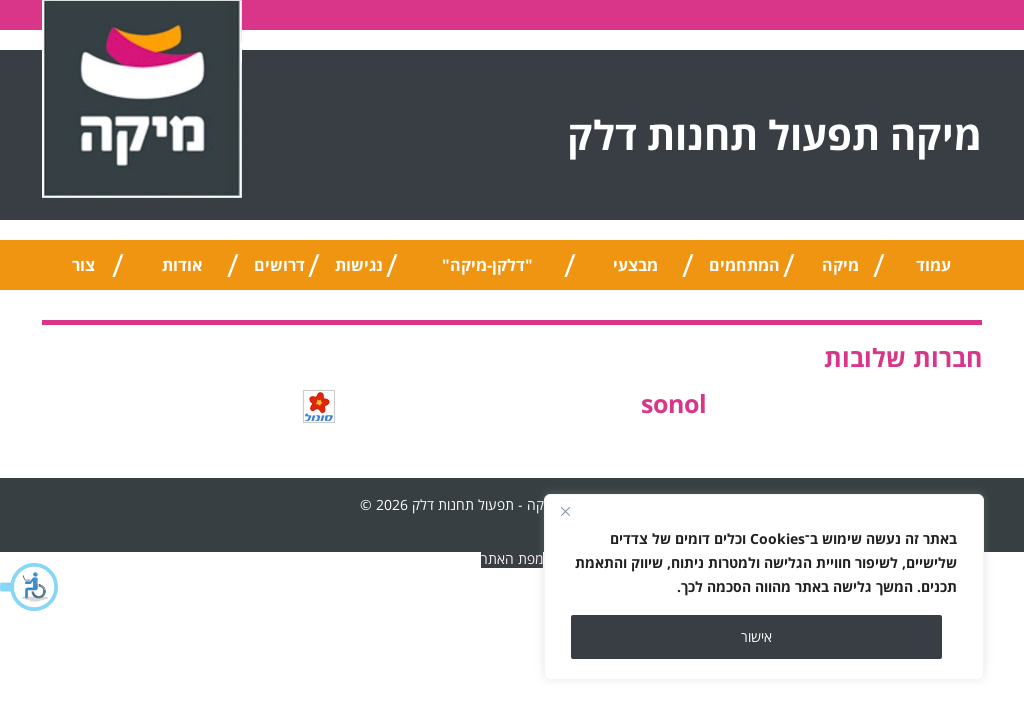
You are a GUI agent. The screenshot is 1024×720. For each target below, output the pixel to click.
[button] (30, 587)
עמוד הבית (934, 272)
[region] (764, 587)
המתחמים (744, 265)
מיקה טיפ (840, 272)
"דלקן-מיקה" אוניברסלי (487, 272)
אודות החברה (182, 272)
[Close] (565, 511)
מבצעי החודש (635, 272)
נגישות (359, 265)
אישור (756, 636)
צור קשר (83, 272)
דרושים (279, 265)
